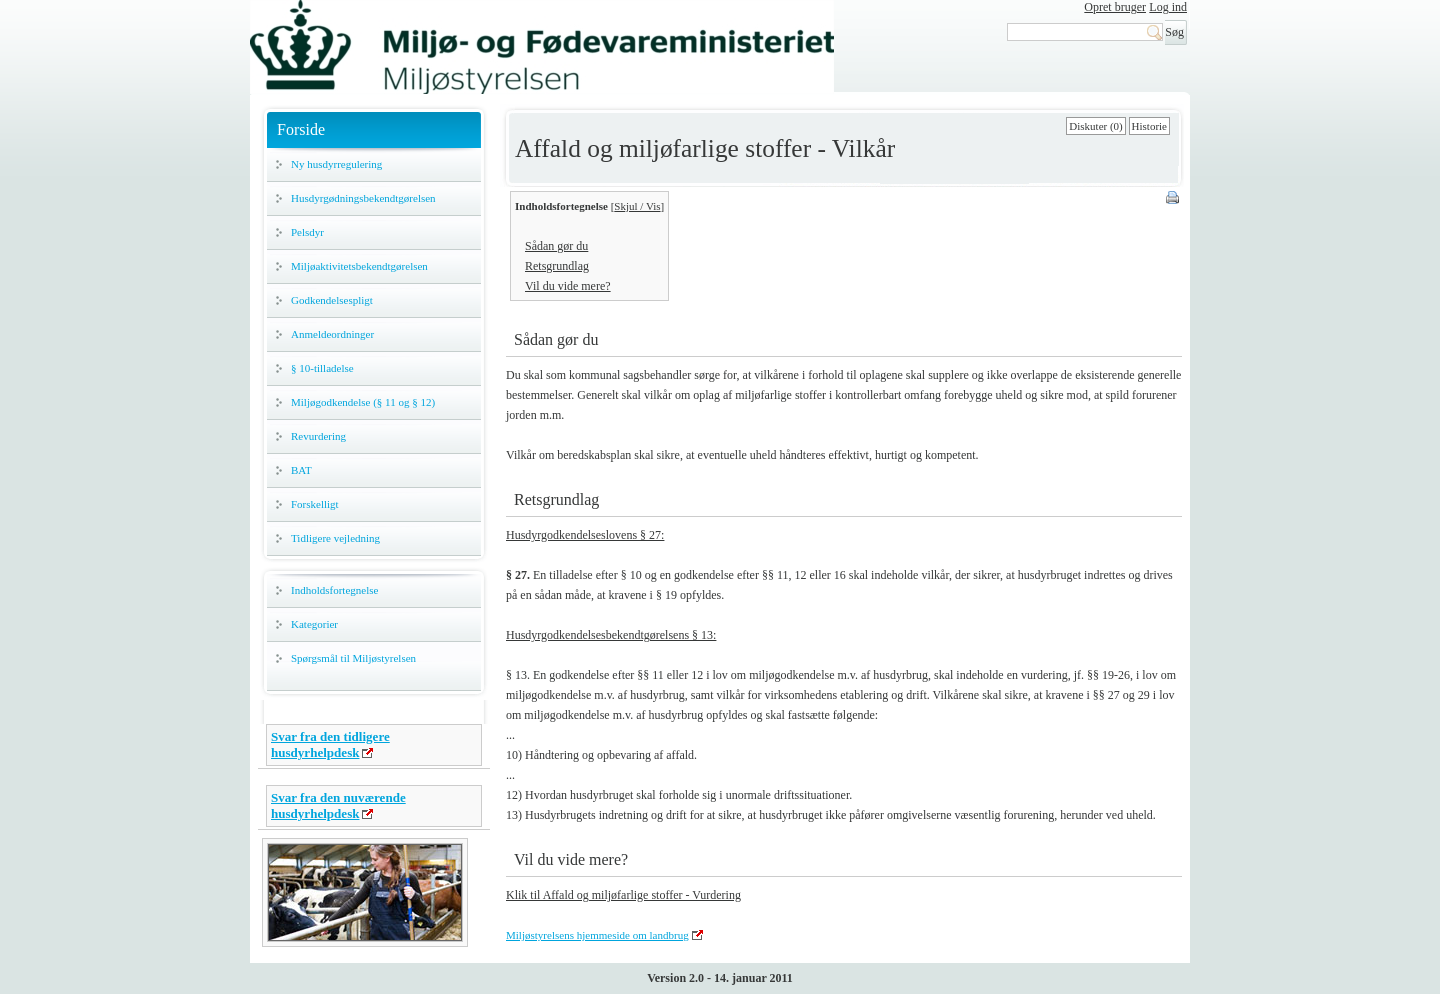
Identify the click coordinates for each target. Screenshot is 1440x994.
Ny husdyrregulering (336, 164)
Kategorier (314, 624)
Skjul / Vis (637, 206)
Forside (301, 129)
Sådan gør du (556, 246)
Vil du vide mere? (568, 286)
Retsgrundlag (557, 266)
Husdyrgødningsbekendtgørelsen (363, 198)
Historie (1149, 126)
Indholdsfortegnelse (334, 590)
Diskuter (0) (1095, 126)
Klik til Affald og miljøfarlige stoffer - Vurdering (623, 895)
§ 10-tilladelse (322, 368)
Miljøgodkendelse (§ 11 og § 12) (363, 402)
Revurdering (318, 436)
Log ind (1168, 7)
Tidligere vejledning (335, 538)
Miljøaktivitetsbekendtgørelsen (359, 266)
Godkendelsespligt (332, 300)
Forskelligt (315, 504)
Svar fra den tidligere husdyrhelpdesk (330, 744)
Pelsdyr (307, 232)
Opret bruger (1115, 7)
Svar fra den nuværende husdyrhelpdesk (338, 805)
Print (1174, 199)
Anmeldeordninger (332, 334)
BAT (301, 470)
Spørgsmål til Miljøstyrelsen (353, 658)
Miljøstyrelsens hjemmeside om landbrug (597, 935)
